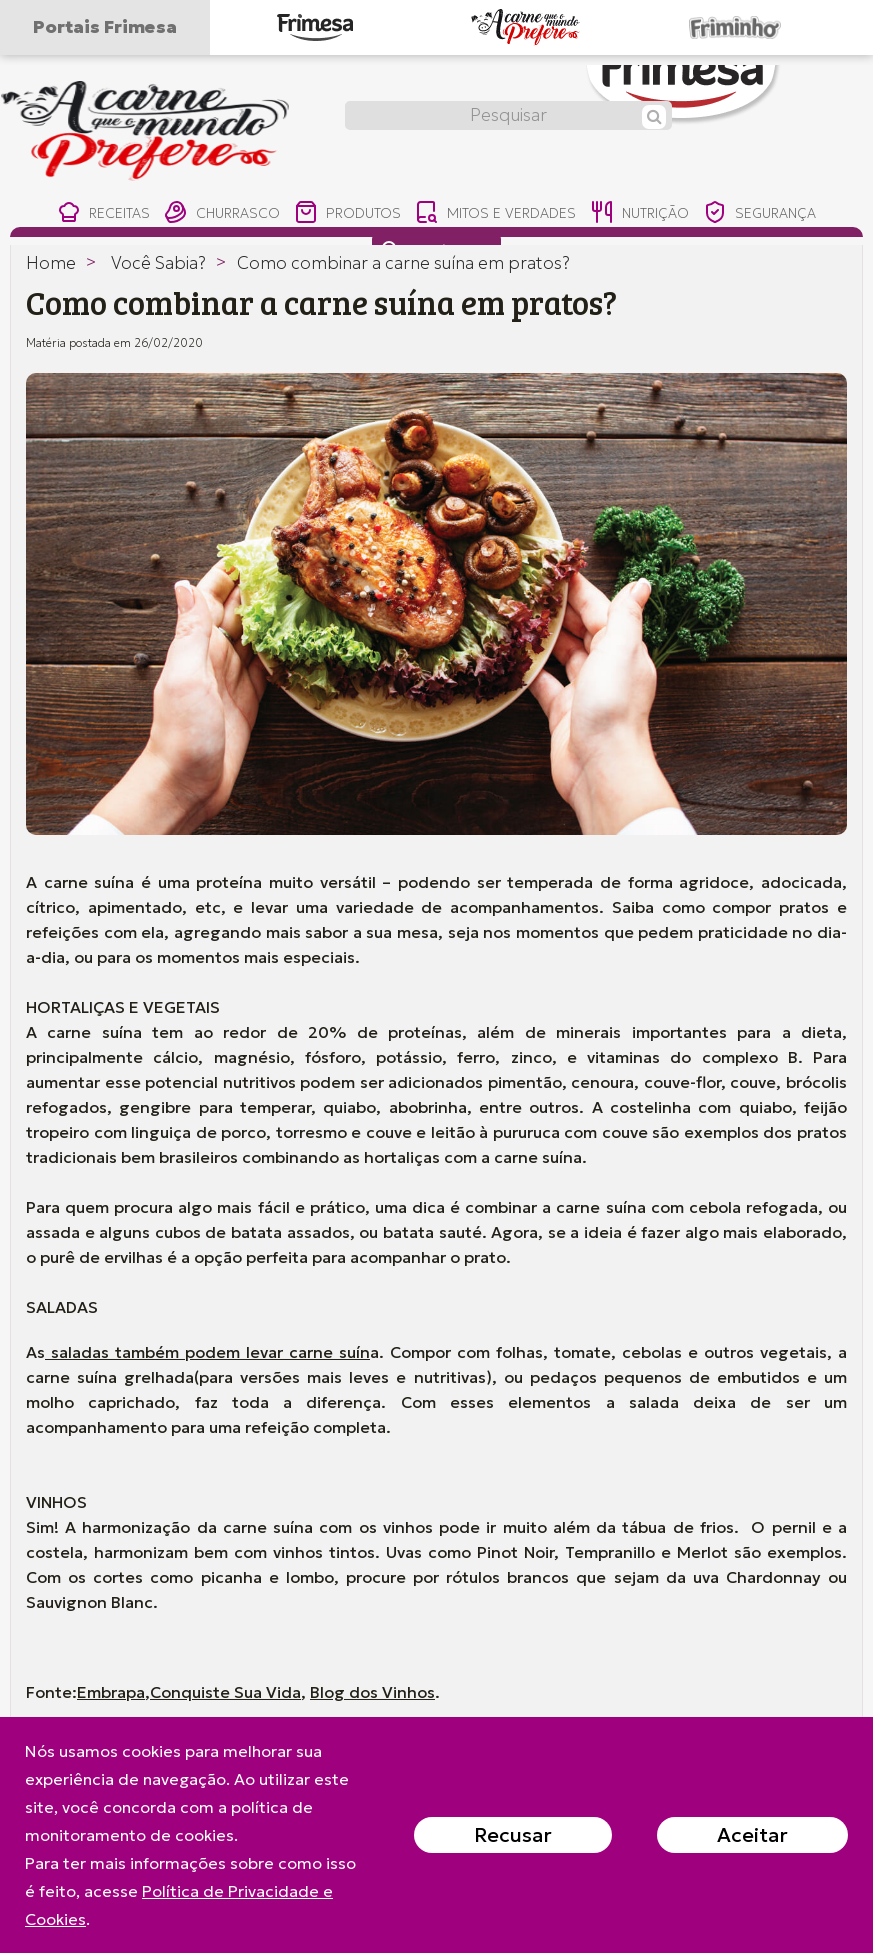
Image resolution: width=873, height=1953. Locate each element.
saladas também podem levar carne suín (207, 1352)
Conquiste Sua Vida (225, 1692)
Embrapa (111, 1692)
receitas (90, 214)
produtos (343, 214)
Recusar (513, 1835)
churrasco (213, 214)
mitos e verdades (495, 214)
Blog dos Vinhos (372, 1692)
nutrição (643, 214)
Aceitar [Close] (752, 1835)
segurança (770, 214)
